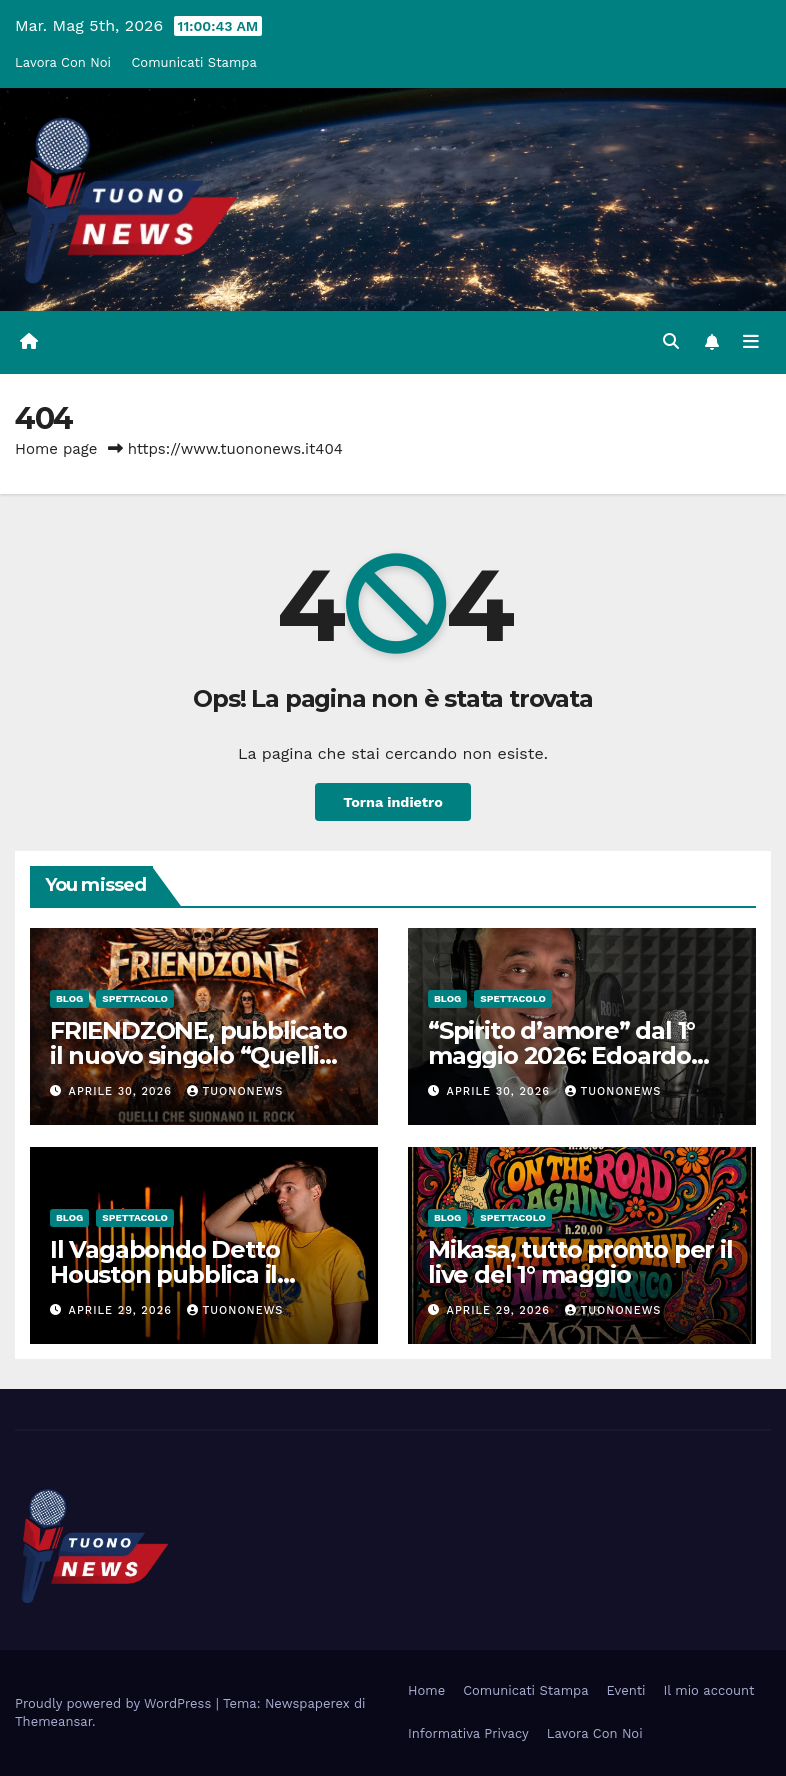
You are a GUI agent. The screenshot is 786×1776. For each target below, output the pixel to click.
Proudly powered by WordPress (115, 1703)
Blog (69, 998)
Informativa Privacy (468, 1733)
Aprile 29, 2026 (123, 1310)
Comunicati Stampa (193, 62)
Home (426, 1690)
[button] (671, 341)
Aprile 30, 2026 (123, 1091)
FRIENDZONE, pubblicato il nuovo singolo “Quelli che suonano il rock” (198, 1055)
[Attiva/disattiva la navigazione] (751, 342)
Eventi (626, 1690)
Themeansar (53, 1721)
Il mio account (709, 1690)
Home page (56, 449)
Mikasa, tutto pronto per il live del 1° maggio (580, 1262)
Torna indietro (393, 802)
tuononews (235, 1091)
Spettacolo (135, 998)
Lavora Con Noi (63, 62)
